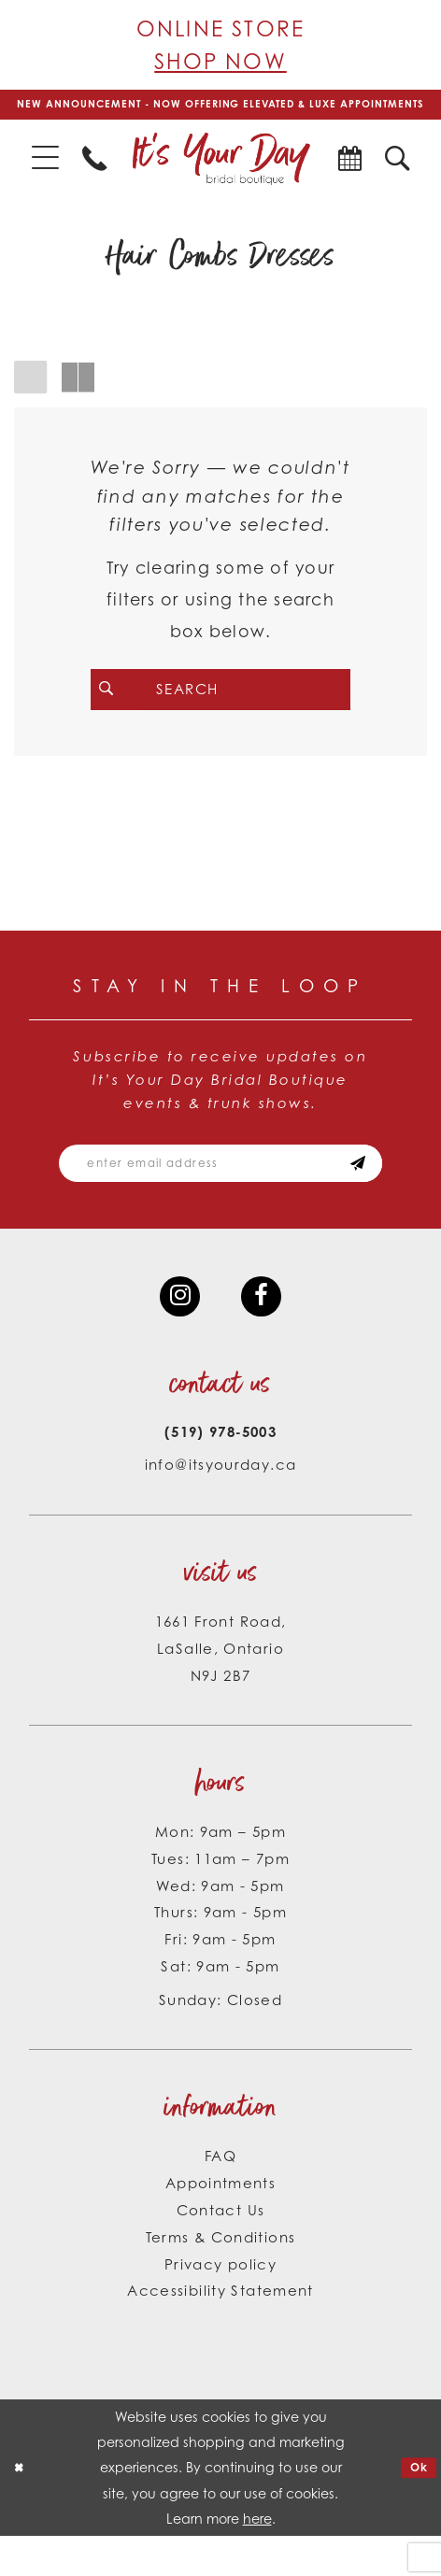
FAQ (220, 2195)
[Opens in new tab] (349, 176)
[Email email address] (220, 1192)
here (257, 2559)
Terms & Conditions (221, 2276)
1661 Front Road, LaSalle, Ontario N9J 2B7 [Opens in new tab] (221, 1688)
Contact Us (221, 2249)
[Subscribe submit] (382, 1192)
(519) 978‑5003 (220, 1472)
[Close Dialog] (21, 2508)
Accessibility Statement (220, 2331)
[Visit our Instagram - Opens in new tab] (176, 1332)
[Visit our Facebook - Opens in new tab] (264, 1332)
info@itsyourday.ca (221, 1505)
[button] (45, 177)
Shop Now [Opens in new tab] (220, 61)
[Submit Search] (121, 709)
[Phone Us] (95, 176)
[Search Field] (220, 709)
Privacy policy (220, 2304)
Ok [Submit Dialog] (416, 2506)
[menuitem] (45, 177)
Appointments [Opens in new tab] (220, 2222)
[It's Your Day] (220, 177)
